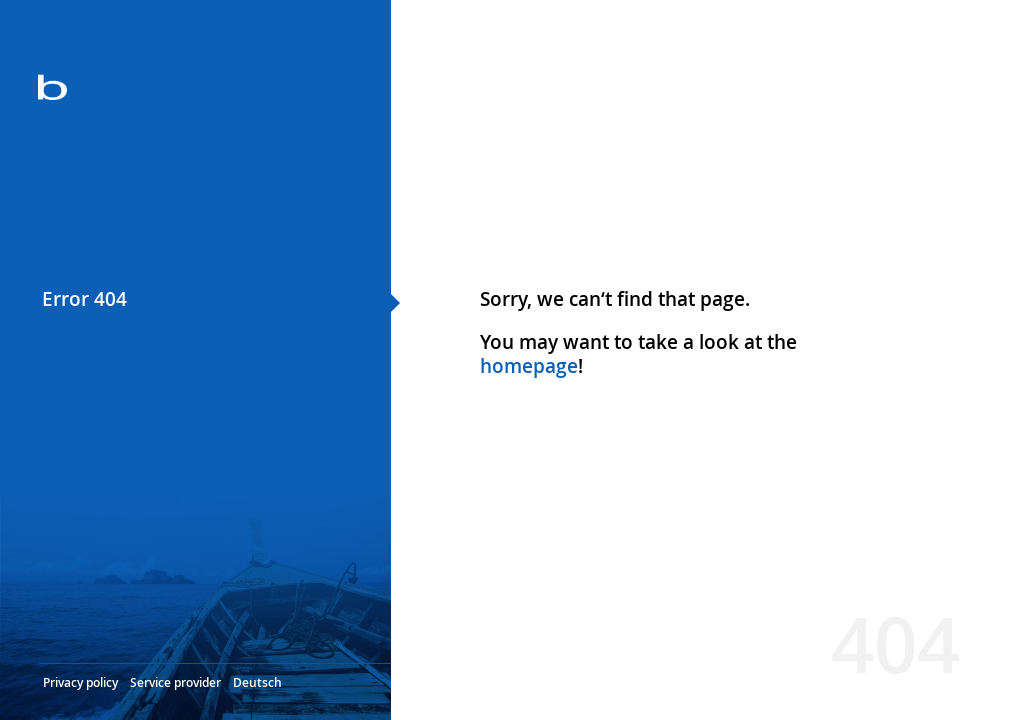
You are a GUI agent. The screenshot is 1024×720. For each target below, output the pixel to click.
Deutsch (257, 682)
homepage (529, 366)
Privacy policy (80, 682)
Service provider (175, 682)
